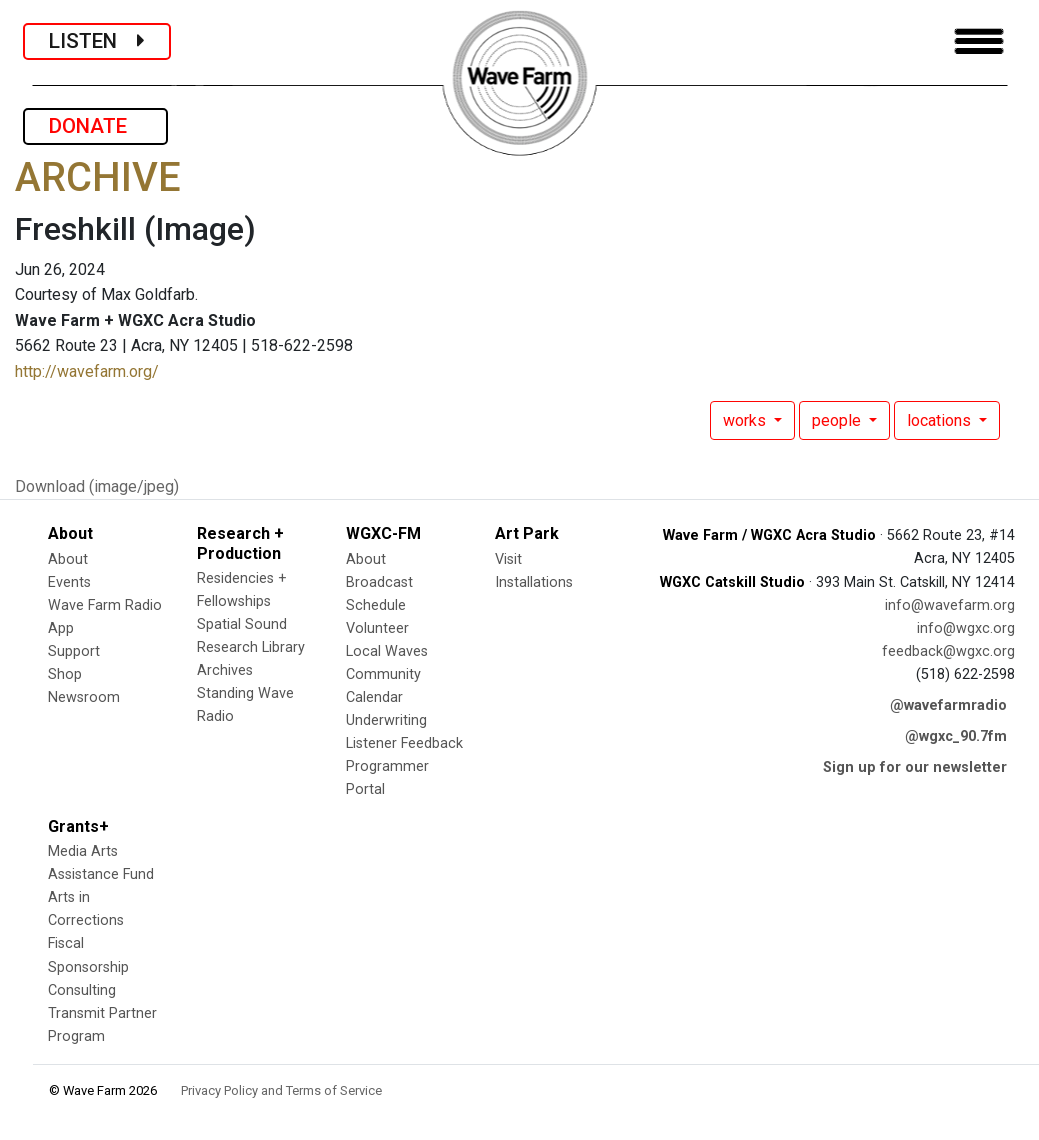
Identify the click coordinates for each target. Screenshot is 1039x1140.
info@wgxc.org (966, 628)
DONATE (95, 126)
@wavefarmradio (948, 705)
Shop (65, 674)
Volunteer (377, 628)
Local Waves (387, 651)
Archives (225, 670)
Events (69, 582)
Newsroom (84, 697)
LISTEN (97, 41)
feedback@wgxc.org (948, 651)
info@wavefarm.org (950, 605)
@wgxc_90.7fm (956, 736)
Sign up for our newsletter (915, 767)
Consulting (82, 990)
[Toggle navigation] (979, 41)
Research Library (251, 647)
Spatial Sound (242, 624)
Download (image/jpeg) (97, 486)
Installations (534, 582)
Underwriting (386, 720)
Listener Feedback (404, 743)
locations (941, 420)
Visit (508, 559)
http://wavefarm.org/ (87, 371)
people (838, 420)
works (746, 420)
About (68, 559)
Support (74, 651)
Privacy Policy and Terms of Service (281, 1090)
